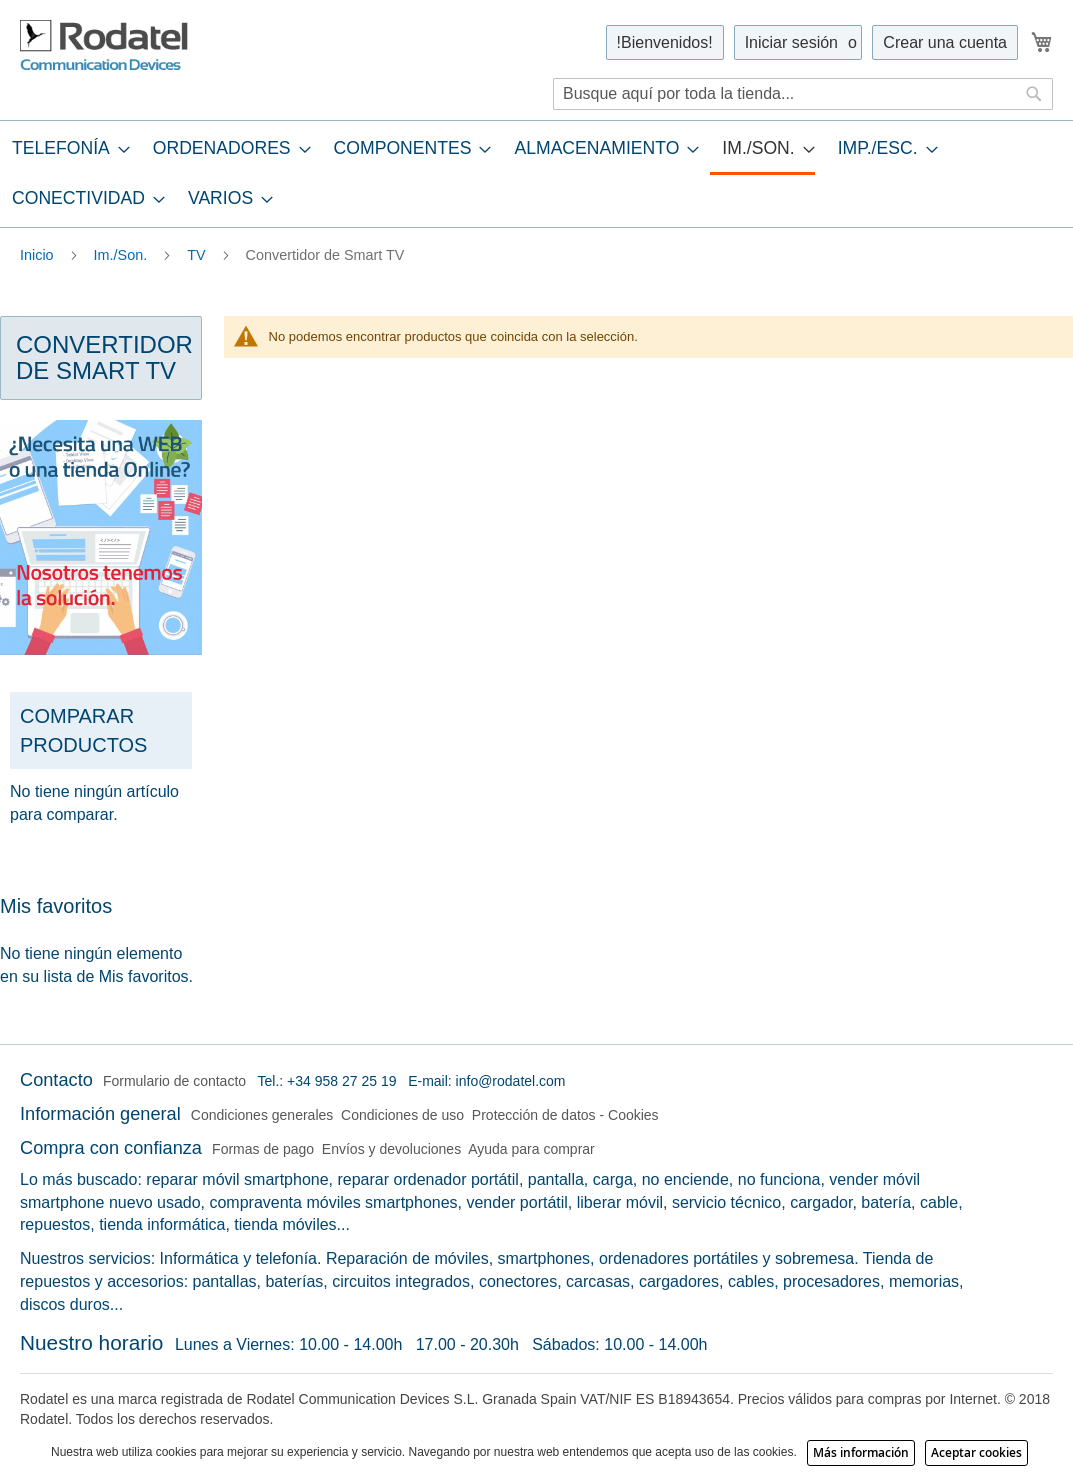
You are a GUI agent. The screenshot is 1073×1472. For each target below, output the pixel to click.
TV (198, 255)
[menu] (536, 173)
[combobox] (803, 94)
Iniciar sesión (791, 42)
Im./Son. (123, 255)
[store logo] (105, 46)
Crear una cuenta (945, 42)
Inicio (39, 255)
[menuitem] (65, 148)
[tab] (536, 173)
